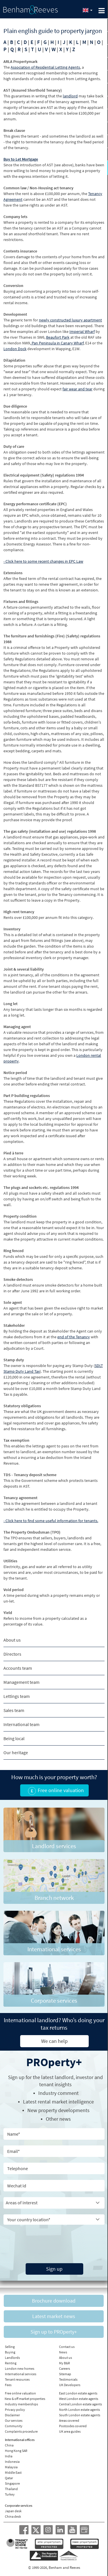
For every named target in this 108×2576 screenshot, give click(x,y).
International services (20, 2374)
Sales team (13, 1710)
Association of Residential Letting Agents (45, 67)
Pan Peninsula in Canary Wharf (57, 343)
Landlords (12, 2357)
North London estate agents (79, 2409)
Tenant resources (17, 2379)
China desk (13, 2516)
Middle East (13, 2472)
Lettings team (16, 1696)
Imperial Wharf (82, 331)
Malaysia (11, 2467)
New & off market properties (25, 2398)
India (8, 2456)
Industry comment (58, 2093)
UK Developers (69, 2385)
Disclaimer (12, 2415)
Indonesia (12, 2461)
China (9, 2445)
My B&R (64, 2363)
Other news (58, 2119)
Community (13, 2426)
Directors (12, 1654)
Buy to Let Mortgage (20, 159)
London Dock (14, 348)
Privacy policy (15, 2409)
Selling (10, 2346)
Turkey (10, 2494)
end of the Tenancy (73, 1336)
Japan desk (13, 2511)
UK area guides (70, 2431)
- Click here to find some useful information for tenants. (50, 1520)
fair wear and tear (77, 389)
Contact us (67, 2346)
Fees (8, 2385)
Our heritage (15, 1752)
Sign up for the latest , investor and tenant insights (55, 2081)
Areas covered (69, 2420)
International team (21, 1724)
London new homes (19, 2368)
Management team (21, 1682)
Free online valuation (20, 2393)
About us (12, 1640)
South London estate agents (79, 2415)
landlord (70, 96)
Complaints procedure (21, 2431)
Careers (64, 2368)
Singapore (12, 2483)
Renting (10, 2363)
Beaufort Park (57, 337)
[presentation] (42, 2239)
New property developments (58, 2110)
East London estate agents (78, 2393)
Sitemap (65, 2374)
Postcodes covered (73, 2426)
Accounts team (17, 1668)
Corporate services (18, 2505)
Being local (13, 1738)
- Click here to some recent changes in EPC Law (43, 561)
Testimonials (68, 2379)
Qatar (9, 2478)
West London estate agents (78, 2398)
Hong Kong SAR (16, 2450)
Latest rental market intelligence (58, 2101)
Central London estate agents (80, 2404)
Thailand (11, 2489)
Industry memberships (21, 2404)
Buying (10, 2352)
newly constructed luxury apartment (70, 320)
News (63, 2352)
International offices (20, 2440)
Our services (13, 2420)
